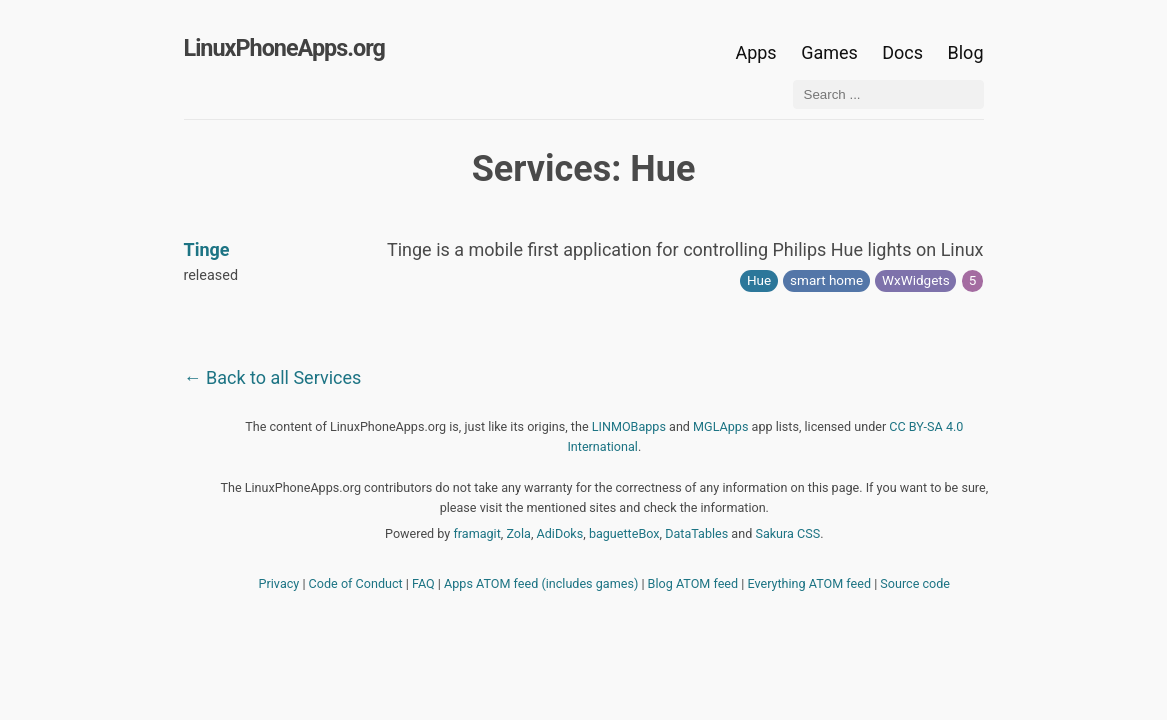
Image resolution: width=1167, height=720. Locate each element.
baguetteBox (624, 533)
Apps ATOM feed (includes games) (541, 583)
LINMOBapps (629, 426)
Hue (759, 280)
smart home (826, 280)
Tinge (207, 249)
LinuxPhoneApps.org (284, 48)
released (211, 275)
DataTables (696, 533)
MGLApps (720, 426)
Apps (755, 52)
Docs (904, 52)
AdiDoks (560, 533)
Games (829, 52)
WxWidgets (916, 280)
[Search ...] (888, 94)
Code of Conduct (356, 583)
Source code (915, 583)
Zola (518, 533)
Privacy (279, 583)
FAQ (423, 583)
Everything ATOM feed (809, 583)
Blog (966, 52)
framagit (476, 533)
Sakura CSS (787, 533)
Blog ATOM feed (693, 583)
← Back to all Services (273, 377)
